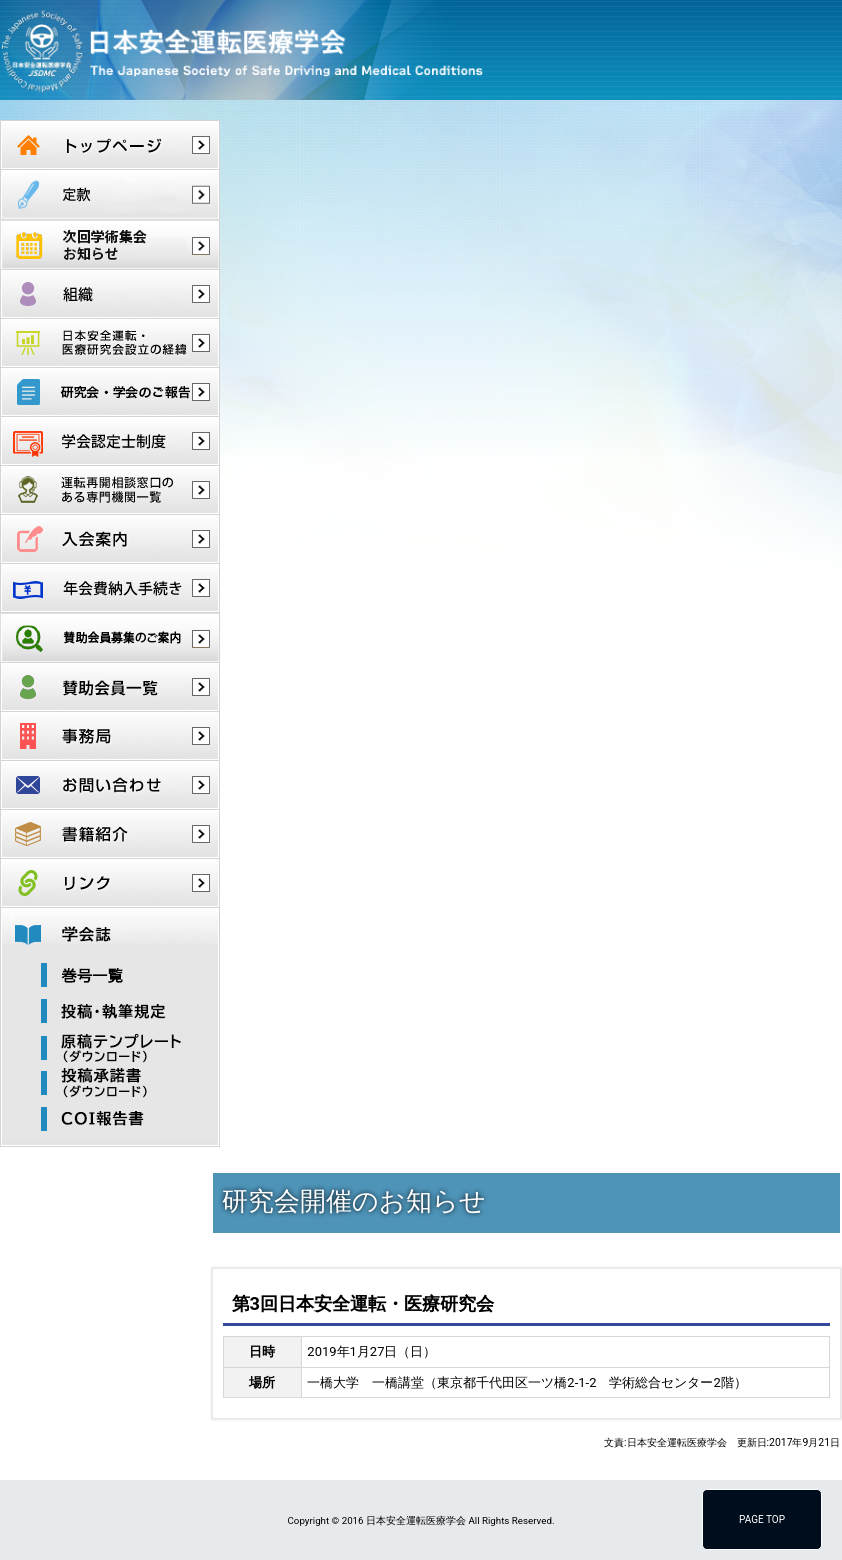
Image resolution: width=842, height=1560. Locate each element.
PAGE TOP (762, 1519)
